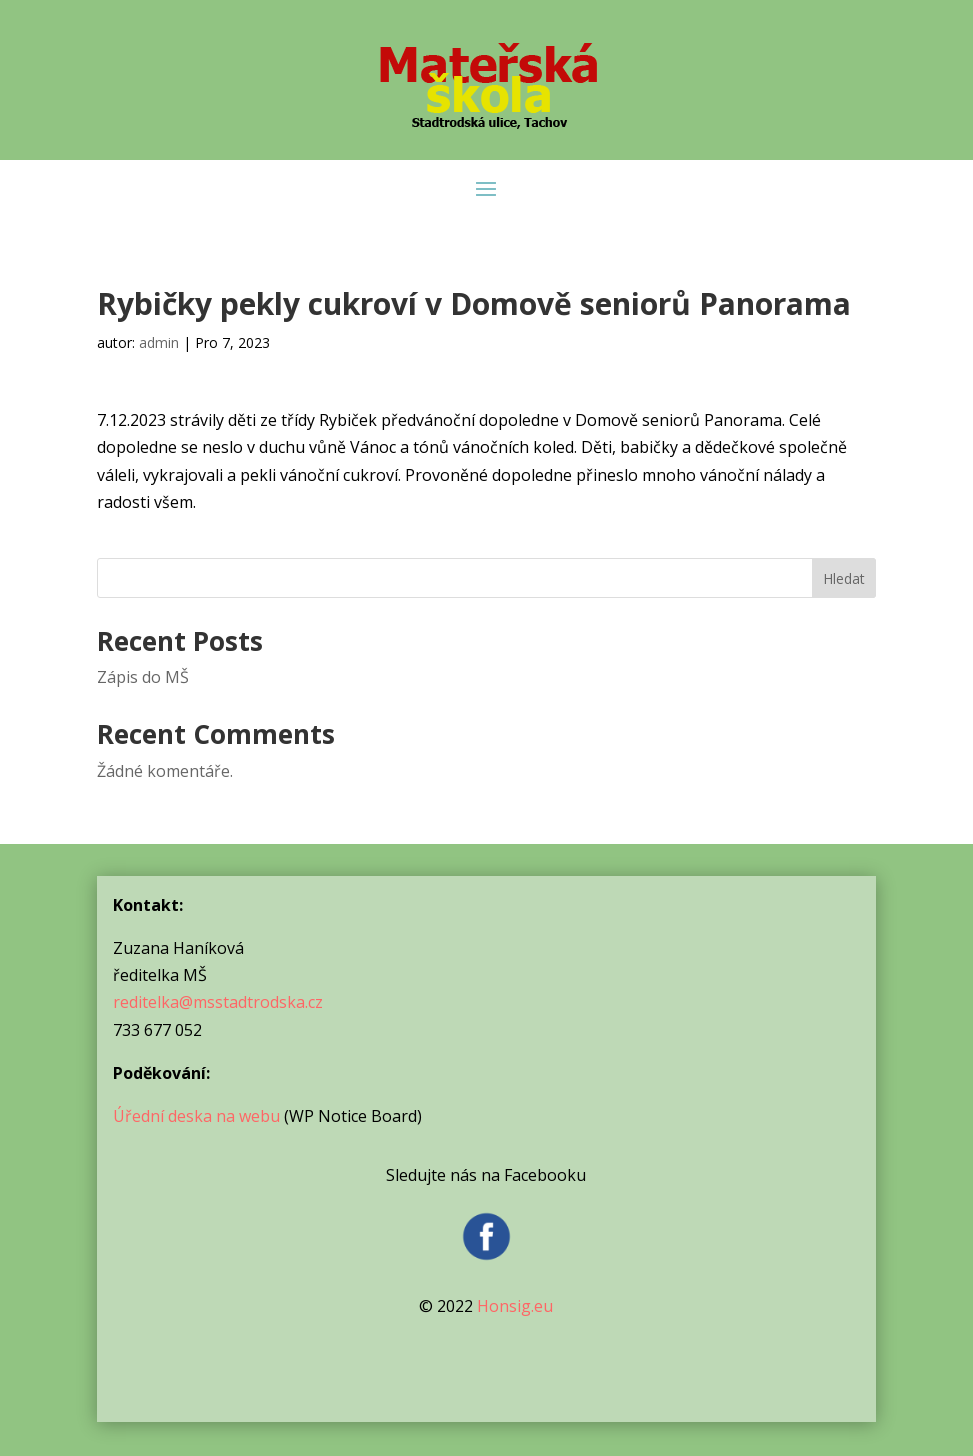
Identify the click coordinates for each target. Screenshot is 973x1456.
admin (159, 342)
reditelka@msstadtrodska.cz (218, 1002)
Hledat (844, 578)
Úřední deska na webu (196, 1116)
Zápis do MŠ (143, 677)
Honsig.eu (515, 1306)
